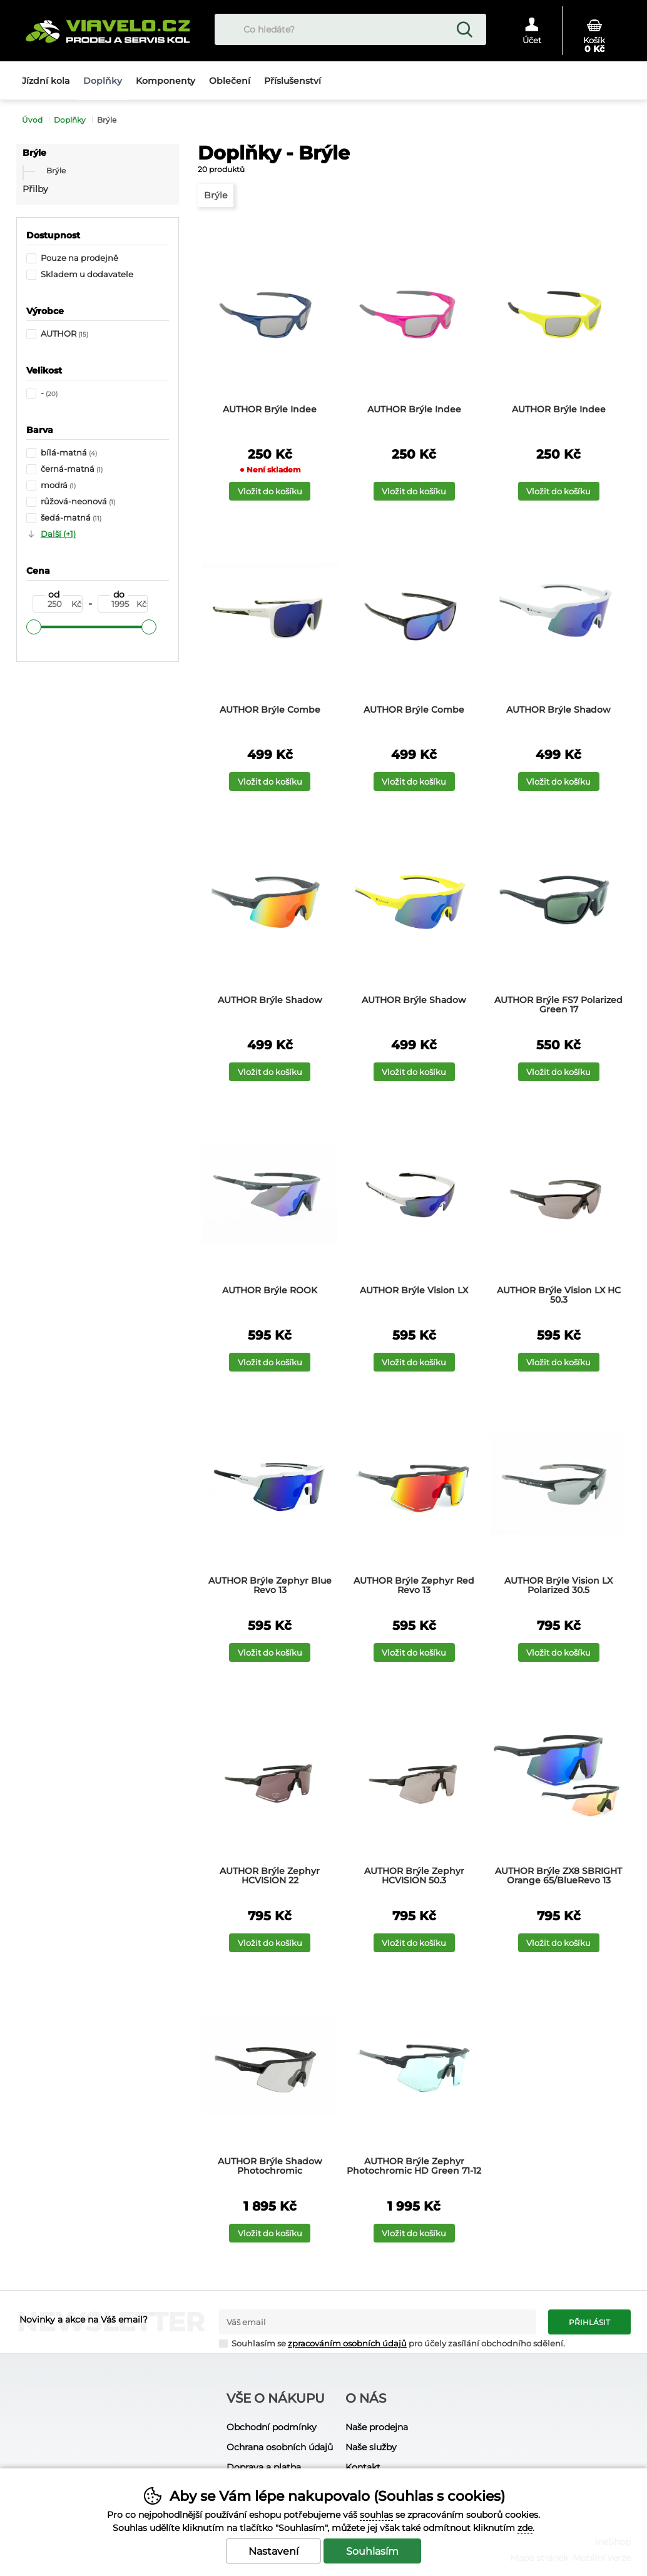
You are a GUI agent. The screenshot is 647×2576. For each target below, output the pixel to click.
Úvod (32, 120)
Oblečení (229, 80)
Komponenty (165, 80)
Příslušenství (292, 80)
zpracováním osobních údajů (347, 2343)
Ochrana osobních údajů (280, 2447)
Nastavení (273, 2551)
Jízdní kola (45, 80)
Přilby (35, 189)
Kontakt (362, 2467)
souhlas (376, 2514)
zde (524, 2527)
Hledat (464, 29)
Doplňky (70, 120)
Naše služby (371, 2447)
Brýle (34, 152)
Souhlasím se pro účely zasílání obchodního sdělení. (392, 2343)
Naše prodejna (376, 2427)
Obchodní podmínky (272, 2427)
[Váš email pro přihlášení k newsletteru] (377, 2321)
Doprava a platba (264, 2467)
